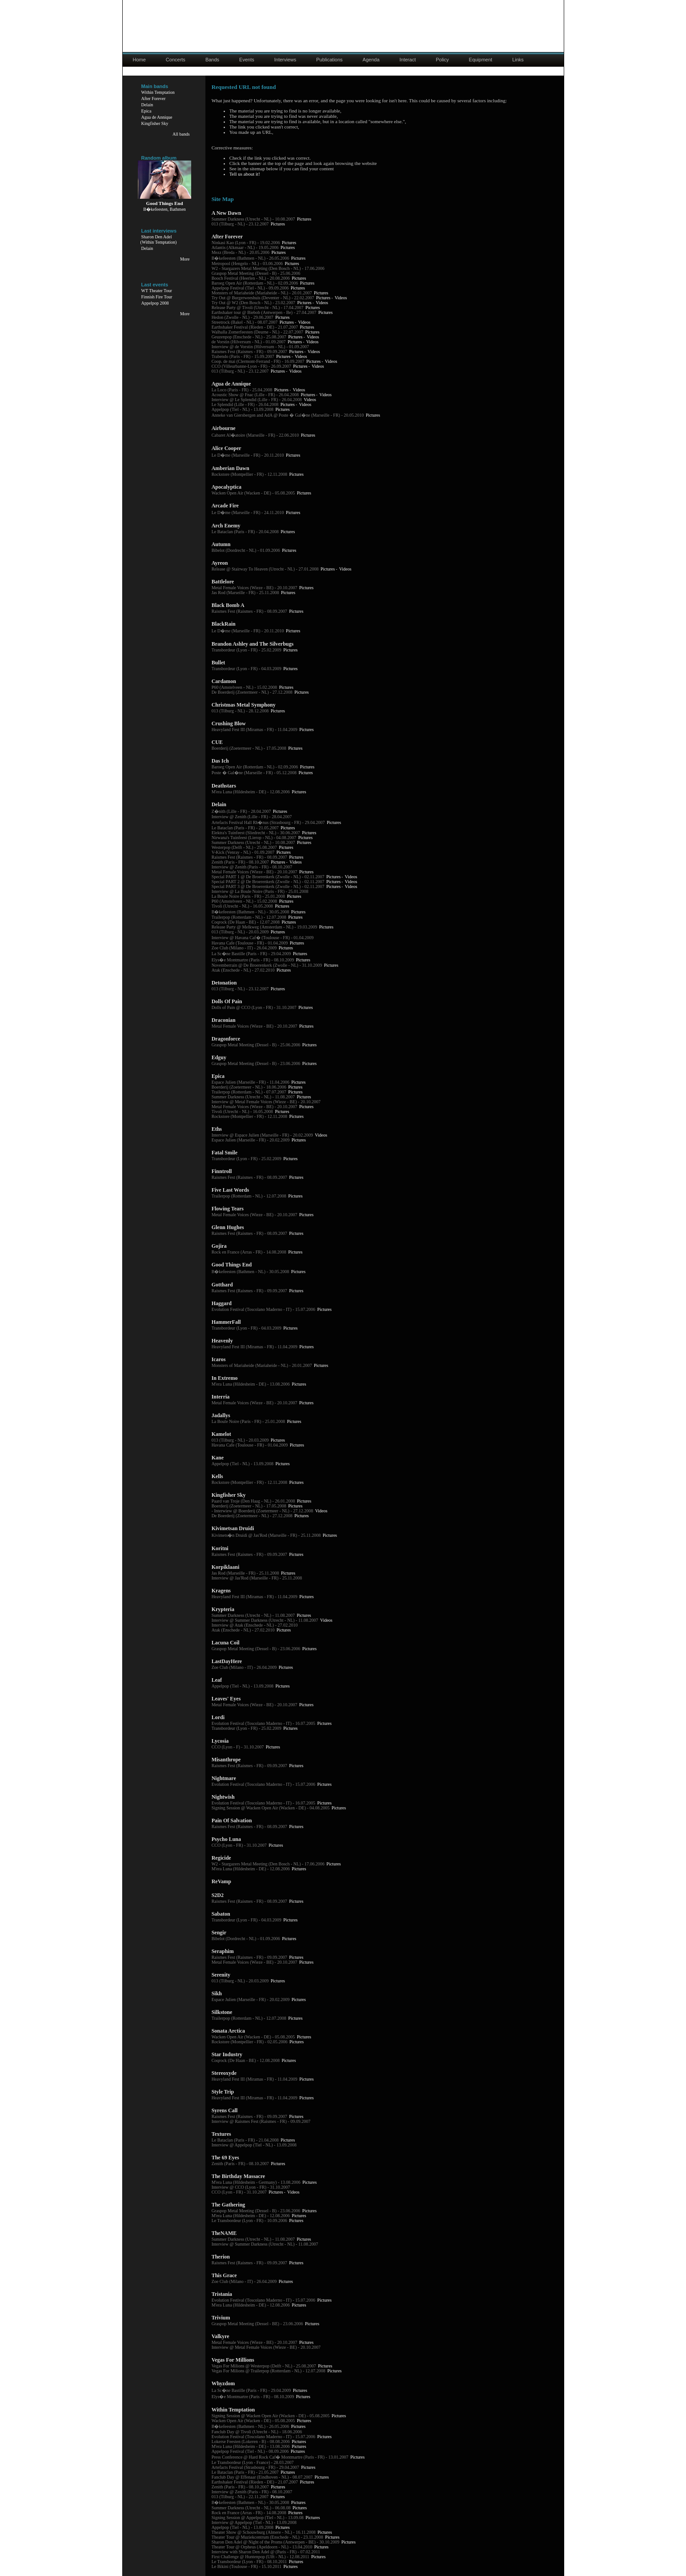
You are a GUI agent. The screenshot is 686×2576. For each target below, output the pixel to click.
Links (518, 59)
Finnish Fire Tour (157, 296)
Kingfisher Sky (154, 123)
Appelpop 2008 (155, 303)
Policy (442, 59)
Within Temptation (158, 92)
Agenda (371, 59)
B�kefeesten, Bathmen (164, 209)
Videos (341, 297)
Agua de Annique (157, 117)
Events (246, 59)
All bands (181, 134)
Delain (147, 104)
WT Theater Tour (156, 290)
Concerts (175, 59)
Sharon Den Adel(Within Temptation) (158, 239)
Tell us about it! (244, 174)
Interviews (285, 59)
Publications (329, 59)
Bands (212, 59)
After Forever (153, 98)
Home (139, 59)
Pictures (304, 219)
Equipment (481, 59)
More (185, 259)
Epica (146, 111)
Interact (408, 59)
